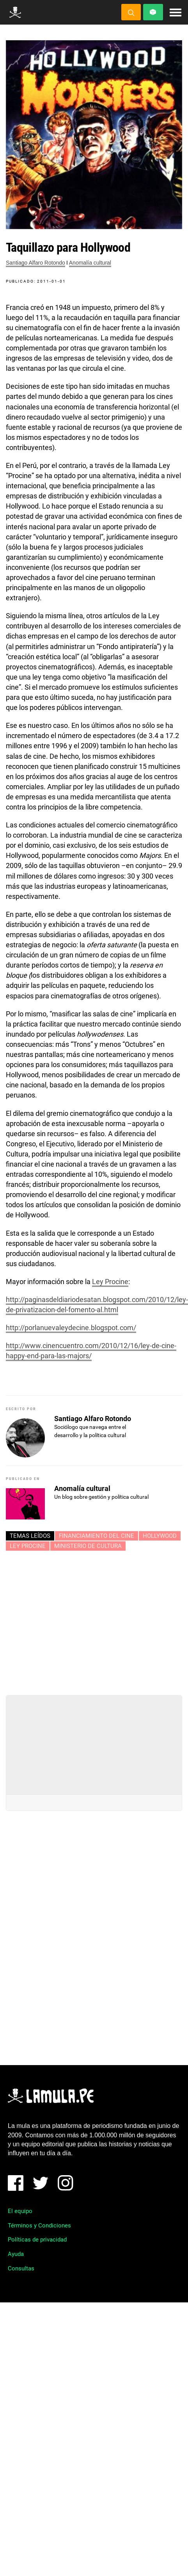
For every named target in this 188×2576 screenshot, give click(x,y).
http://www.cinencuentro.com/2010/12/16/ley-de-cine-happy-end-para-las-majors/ (91, 1350)
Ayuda (16, 2254)
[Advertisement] (94, 1620)
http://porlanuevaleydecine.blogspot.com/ (71, 1328)
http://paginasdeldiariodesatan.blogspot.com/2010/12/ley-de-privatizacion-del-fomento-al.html (97, 1304)
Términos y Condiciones (39, 2225)
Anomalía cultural (90, 263)
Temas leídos (30, 1535)
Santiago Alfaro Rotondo (35, 263)
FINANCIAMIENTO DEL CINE (96, 1535)
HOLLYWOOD (160, 1535)
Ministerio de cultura (88, 1546)
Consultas (21, 2268)
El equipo (20, 2211)
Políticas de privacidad (37, 2239)
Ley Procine (110, 1281)
